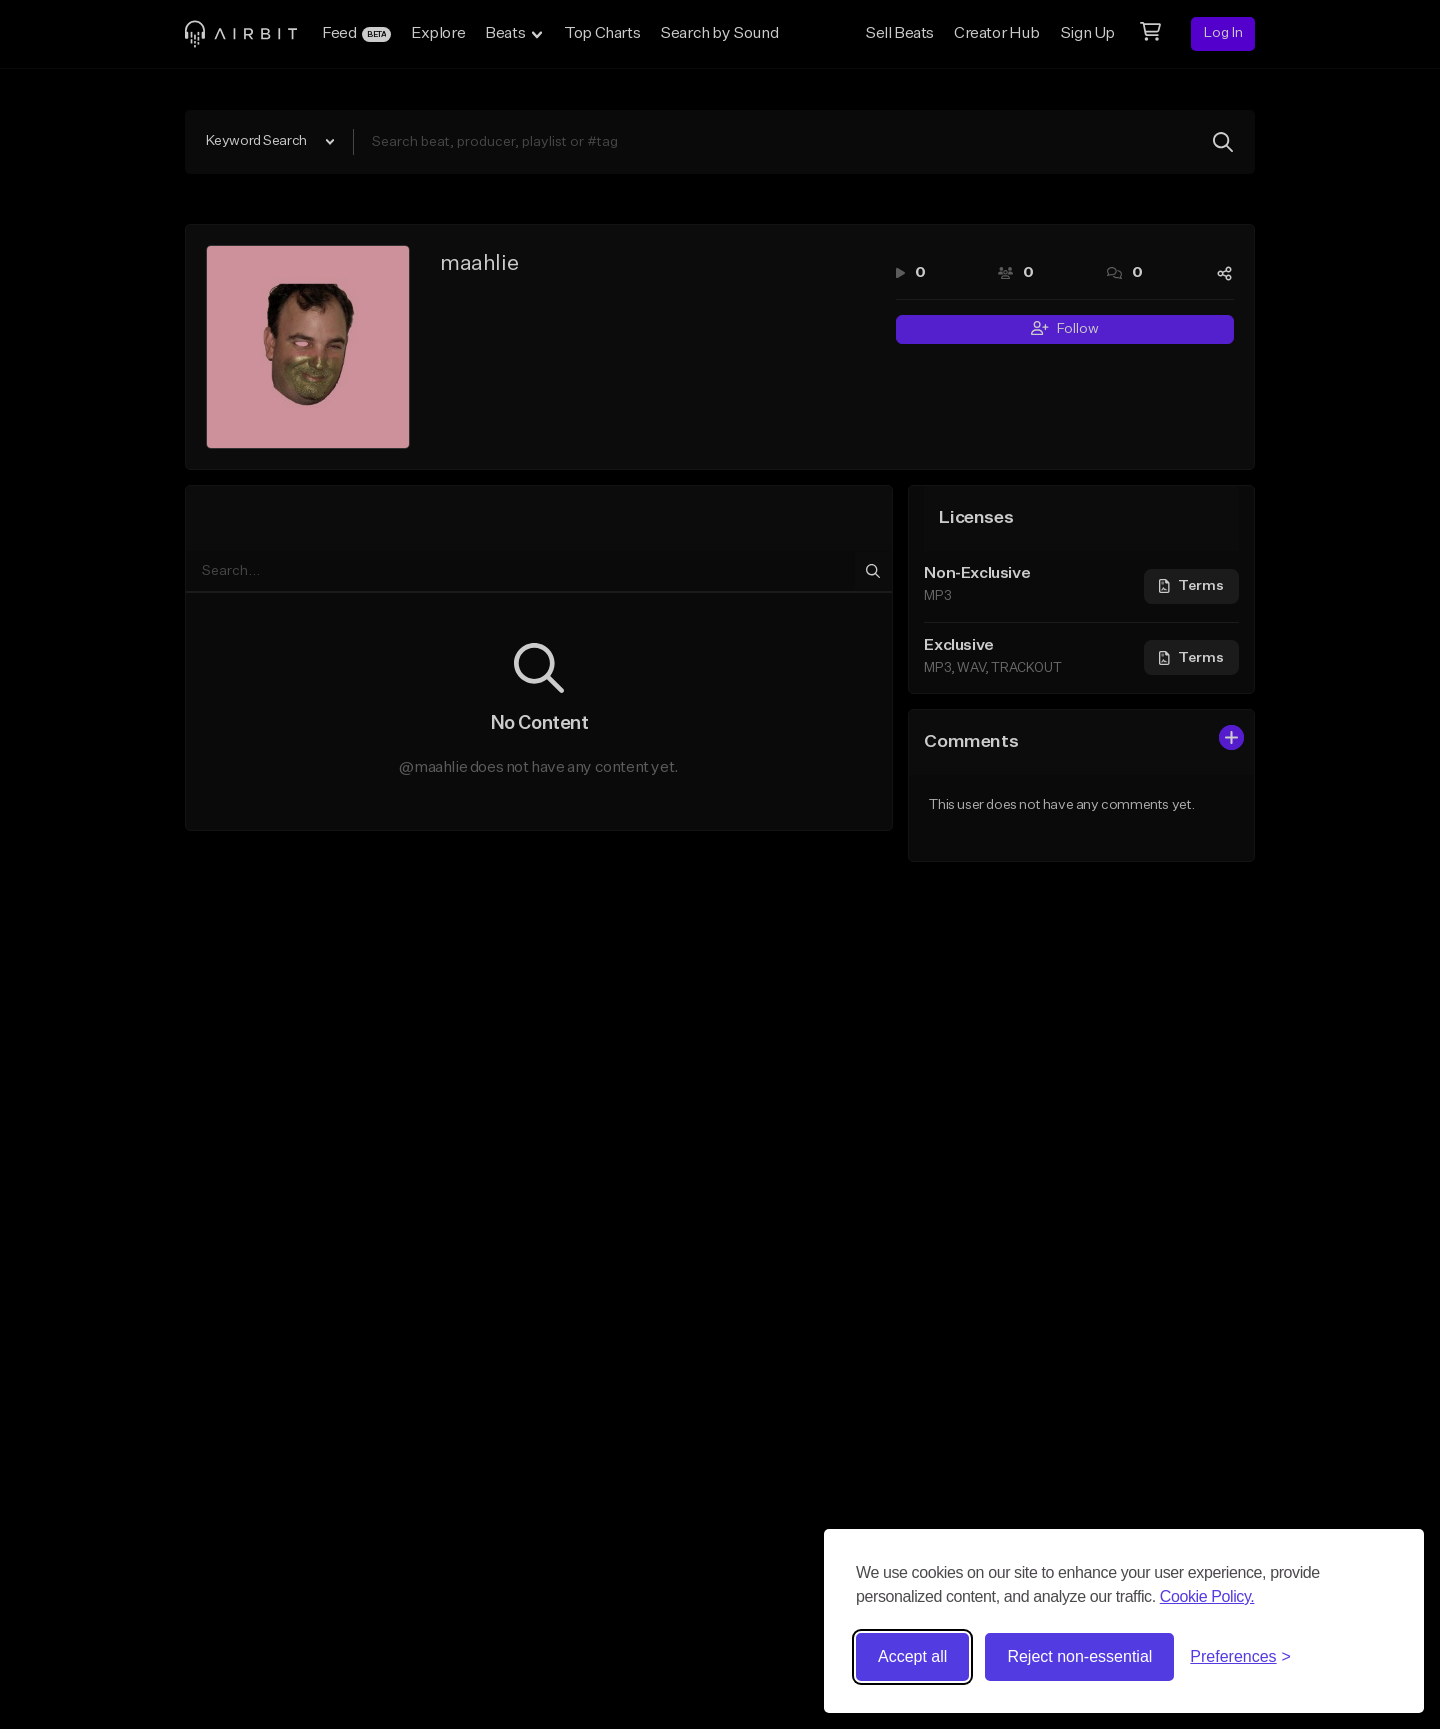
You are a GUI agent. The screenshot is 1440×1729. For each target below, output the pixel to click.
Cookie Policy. (1207, 1596)
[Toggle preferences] (1240, 1657)
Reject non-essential (1079, 1656)
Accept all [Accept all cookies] (912, 1656)
